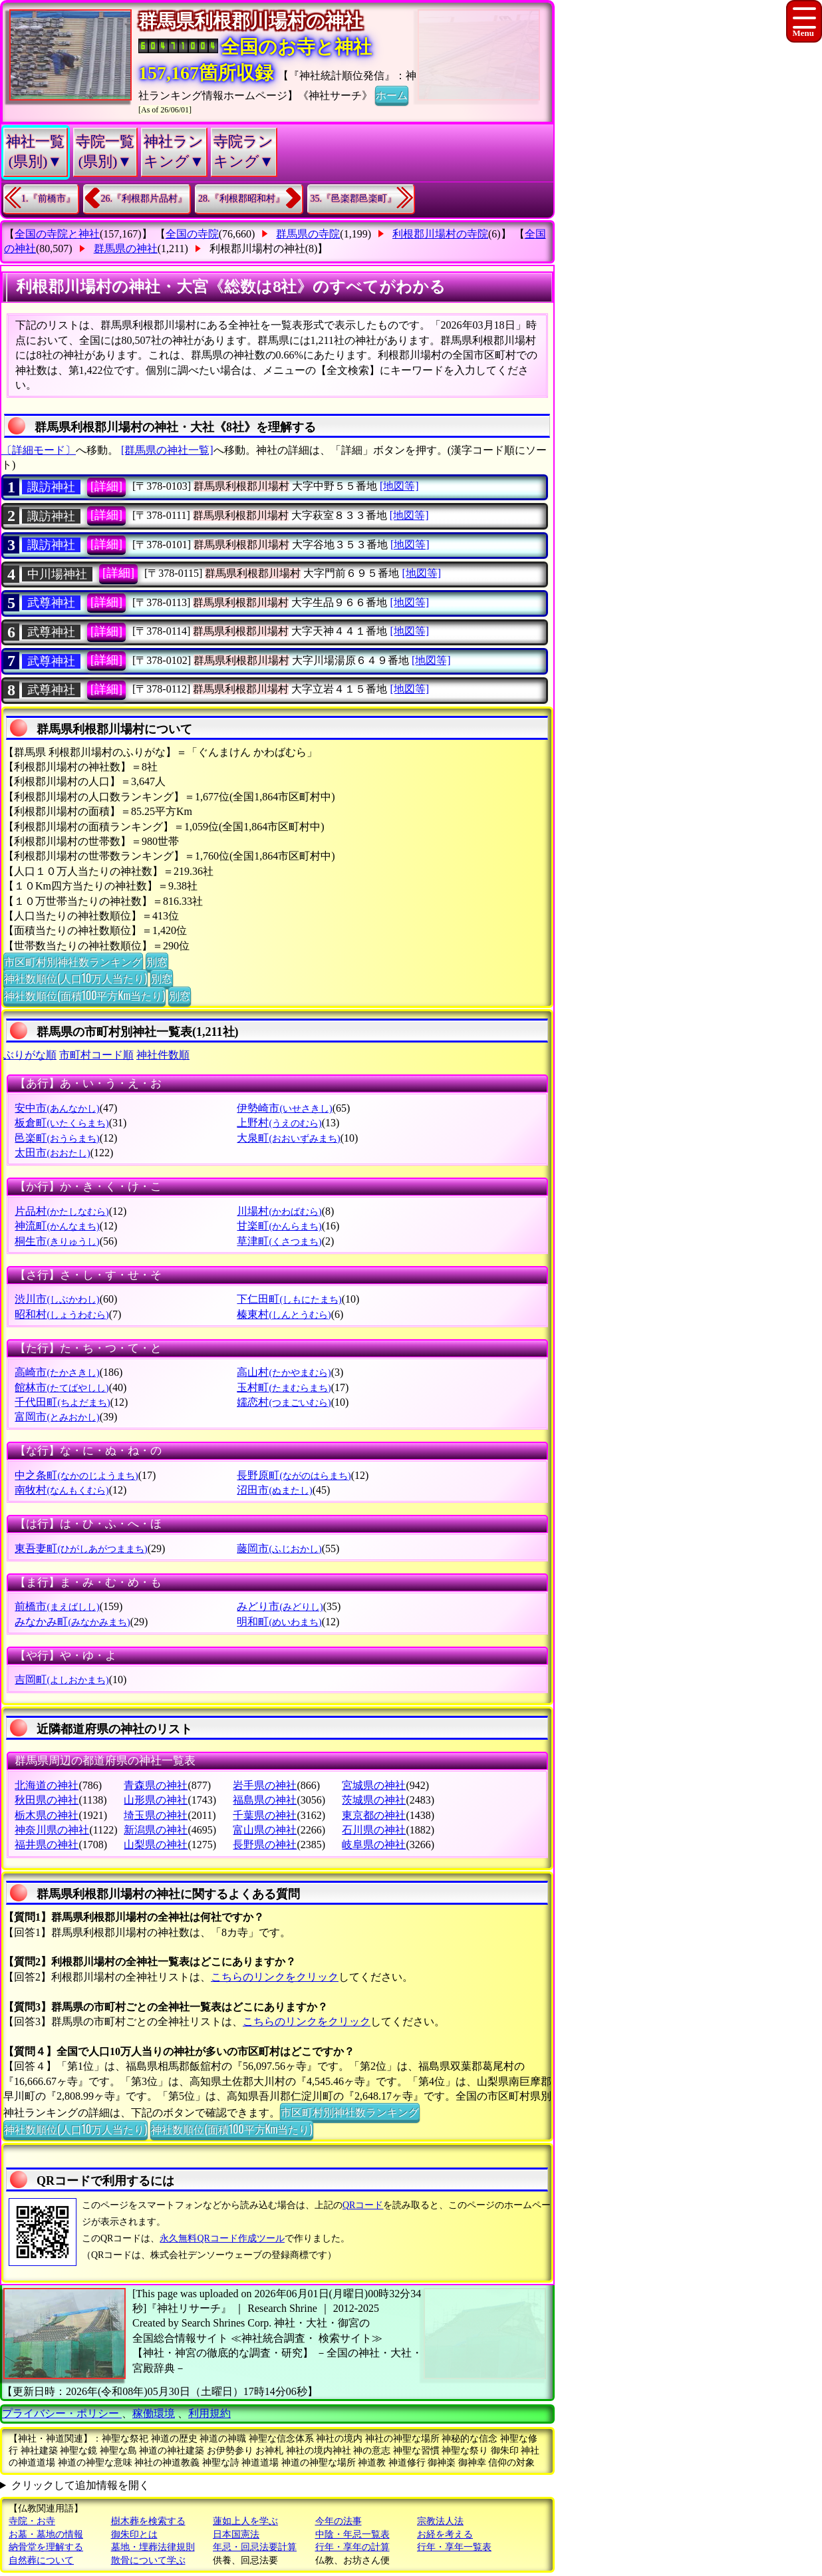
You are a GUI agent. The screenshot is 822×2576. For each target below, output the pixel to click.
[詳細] (106, 486)
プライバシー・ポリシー (62, 2413)
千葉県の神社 (265, 1815)
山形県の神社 (156, 1800)
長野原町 (293, 1475)
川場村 (279, 1211)
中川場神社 (57, 574)
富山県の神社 (265, 1830)
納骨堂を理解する (46, 2547)
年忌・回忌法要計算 (255, 2547)
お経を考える (445, 2534)
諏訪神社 (51, 487)
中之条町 (76, 1475)
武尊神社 (51, 602)
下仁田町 (289, 1299)
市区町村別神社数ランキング (73, 961)
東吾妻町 (81, 1548)
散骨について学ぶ (148, 2560)
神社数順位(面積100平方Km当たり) (84, 995)
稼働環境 (153, 2413)
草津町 (279, 1241)
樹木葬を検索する (148, 2521)
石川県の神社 (374, 1830)
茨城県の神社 (374, 1800)
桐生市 (57, 1241)
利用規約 (209, 2413)
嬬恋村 (284, 1402)
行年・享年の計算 (352, 2547)
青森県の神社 (156, 1785)
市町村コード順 (96, 1054)
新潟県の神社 (156, 1830)
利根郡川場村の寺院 (440, 234)
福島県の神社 (265, 1800)
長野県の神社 (265, 1844)
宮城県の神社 (374, 1785)
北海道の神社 (46, 1785)
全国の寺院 (192, 234)
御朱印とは (134, 2534)
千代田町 (62, 1402)
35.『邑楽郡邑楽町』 (354, 199)
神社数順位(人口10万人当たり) (75, 978)
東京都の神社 (374, 1815)
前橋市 (57, 1606)
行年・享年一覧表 (454, 2547)
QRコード (362, 2205)
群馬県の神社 (126, 248)
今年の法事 (338, 2521)
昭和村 (61, 1314)
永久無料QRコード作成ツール (222, 2238)
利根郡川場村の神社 (257, 248)
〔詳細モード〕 (38, 450)
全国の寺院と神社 (57, 234)
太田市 (52, 1152)
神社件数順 (163, 1054)
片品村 (61, 1211)
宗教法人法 (440, 2521)
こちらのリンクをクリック (275, 1977)
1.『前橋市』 (48, 199)
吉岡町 (61, 1679)
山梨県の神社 (156, 1844)
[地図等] (399, 486)
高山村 (284, 1372)
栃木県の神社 (46, 1815)
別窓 (157, 961)
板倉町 (61, 1122)
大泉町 (288, 1138)
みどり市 (280, 1606)
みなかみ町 (72, 1621)
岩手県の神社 (265, 1785)
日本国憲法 (236, 2534)
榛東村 (284, 1314)
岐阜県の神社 (374, 1844)
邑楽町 (57, 1138)
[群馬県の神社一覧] (167, 450)
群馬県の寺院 (308, 234)
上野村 (279, 1122)
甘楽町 (279, 1225)
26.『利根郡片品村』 (144, 199)
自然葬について (41, 2560)
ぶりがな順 (30, 1054)
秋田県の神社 (46, 1800)
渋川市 (57, 1299)
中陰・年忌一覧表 (352, 2534)
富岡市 (57, 1416)
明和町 (279, 1621)
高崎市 (57, 1372)
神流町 (57, 1225)
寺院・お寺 (32, 2521)
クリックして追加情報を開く (80, 2485)
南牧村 (61, 1490)
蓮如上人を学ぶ (245, 2521)
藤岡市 (279, 1548)
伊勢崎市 (284, 1108)
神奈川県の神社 (52, 1830)
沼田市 (274, 1490)
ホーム (392, 94)
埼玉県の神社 (156, 1815)
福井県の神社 (46, 1844)
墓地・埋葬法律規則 (153, 2547)
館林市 (61, 1387)
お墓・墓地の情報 (46, 2534)
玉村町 (284, 1387)
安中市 (57, 1108)
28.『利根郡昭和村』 (241, 199)
